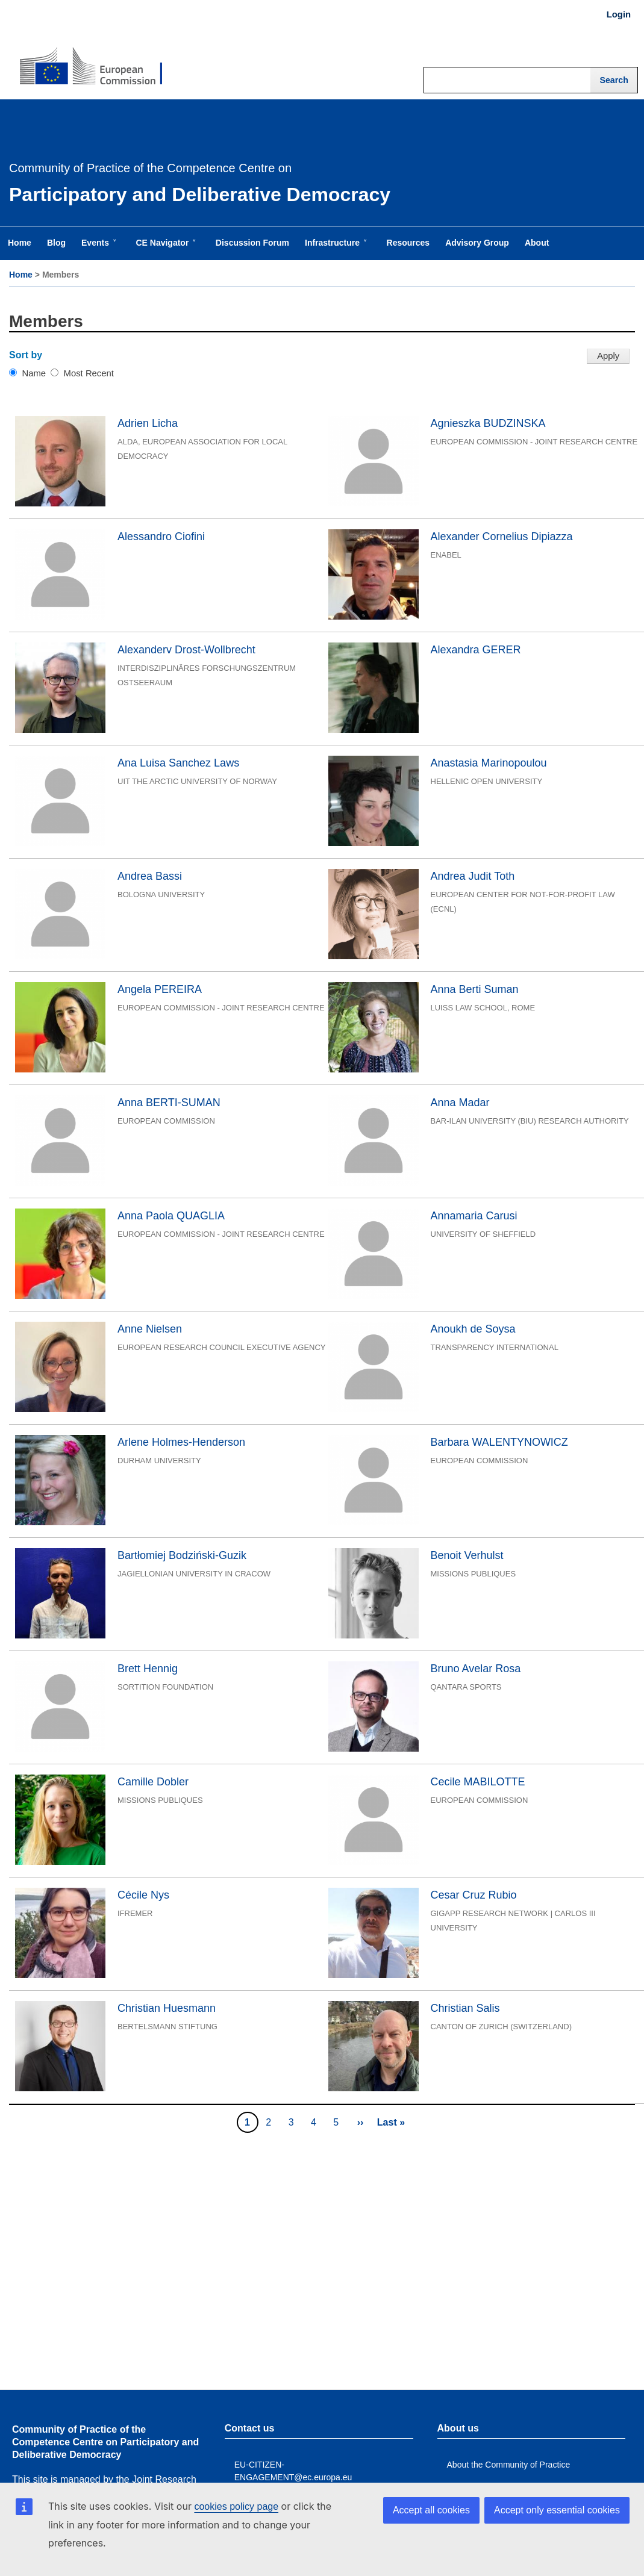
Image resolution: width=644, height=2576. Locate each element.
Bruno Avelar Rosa (476, 1669)
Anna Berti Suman (475, 989)
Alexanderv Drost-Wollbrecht (186, 650)
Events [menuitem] (97, 249)
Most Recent (89, 373)
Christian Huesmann (166, 2008)
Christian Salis (465, 2008)
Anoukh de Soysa (473, 1329)
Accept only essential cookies (557, 2510)
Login (619, 14)
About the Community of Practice (509, 2464)
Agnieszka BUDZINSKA (488, 423)
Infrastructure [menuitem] (334, 249)
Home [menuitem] (19, 242)
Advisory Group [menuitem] (477, 242)
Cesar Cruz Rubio (474, 1895)
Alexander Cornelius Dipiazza (502, 536)
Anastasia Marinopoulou (489, 763)
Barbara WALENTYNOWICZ (499, 1442)
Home (21, 274)
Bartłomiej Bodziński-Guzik (181, 1555)
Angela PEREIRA (159, 989)
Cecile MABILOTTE (478, 1782)
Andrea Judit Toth (473, 876)
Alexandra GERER (476, 650)
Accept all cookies (431, 2510)
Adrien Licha (147, 423)
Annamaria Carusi (474, 1216)
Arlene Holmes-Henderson (181, 1442)
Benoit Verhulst (467, 1555)
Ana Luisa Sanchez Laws (178, 763)
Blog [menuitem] (56, 242)
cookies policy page (236, 2506)
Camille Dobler (153, 1782)
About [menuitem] (537, 242)
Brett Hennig (147, 1669)
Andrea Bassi (149, 876)
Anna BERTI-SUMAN (168, 1103)
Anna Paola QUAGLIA (171, 1216)
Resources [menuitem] (408, 242)
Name (34, 373)
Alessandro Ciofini (161, 536)
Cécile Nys (143, 1895)
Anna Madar (460, 1103)
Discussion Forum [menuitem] (252, 242)
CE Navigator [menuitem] (164, 249)
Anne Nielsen (149, 1329)
